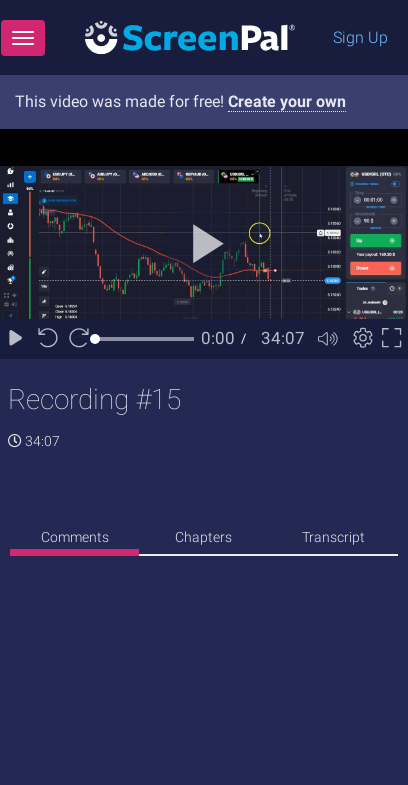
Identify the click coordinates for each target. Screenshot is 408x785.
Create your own (287, 101)
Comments (75, 537)
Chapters (203, 537)
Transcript (333, 537)
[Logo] (190, 36)
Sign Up (360, 37)
